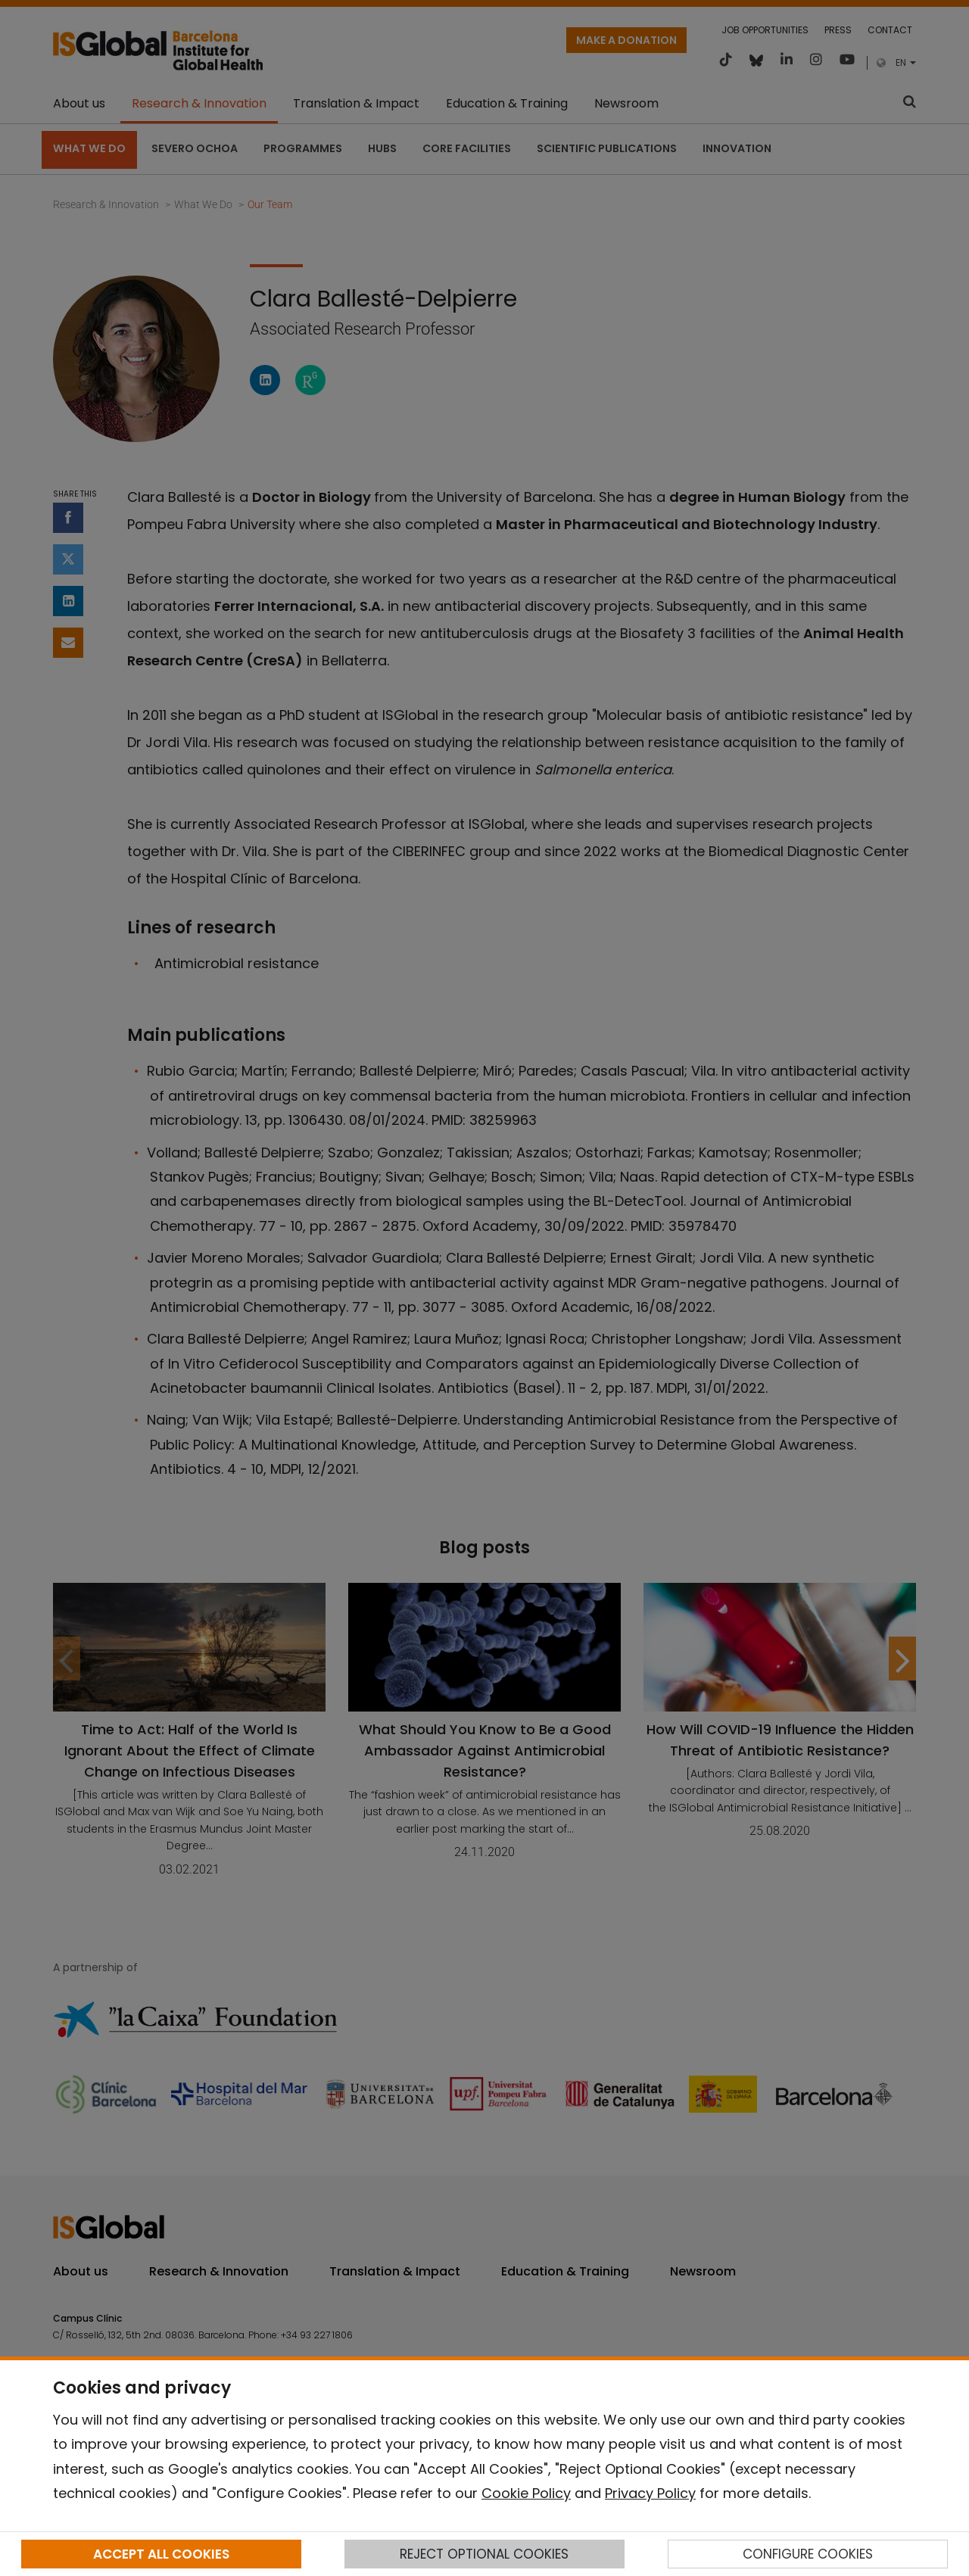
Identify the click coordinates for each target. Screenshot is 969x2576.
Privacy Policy (650, 2493)
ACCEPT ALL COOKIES (161, 2554)
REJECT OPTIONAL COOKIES (484, 2554)
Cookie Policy (526, 2493)
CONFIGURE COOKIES (808, 2554)
